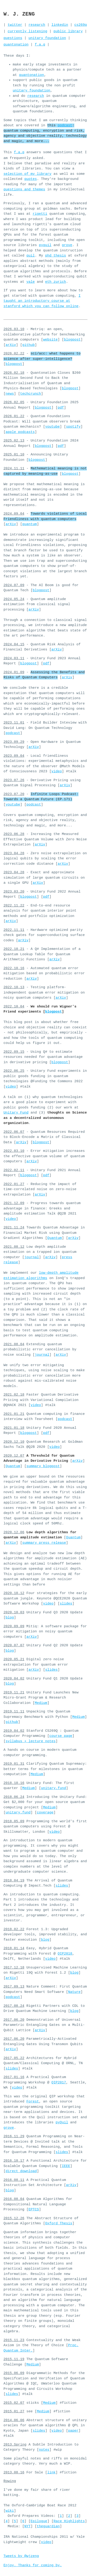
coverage (45, 1812)
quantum (29, 524)
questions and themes (24, 189)
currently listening (27, 31)
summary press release (44, 1543)
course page (60, 1736)
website (50, 340)
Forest (32, 2101)
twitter (15, 25)
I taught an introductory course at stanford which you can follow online (42, 301)
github (28, 345)
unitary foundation (47, 38)
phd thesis (55, 255)
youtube (52, 427)
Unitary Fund (15, 1113)
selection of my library (27, 174)
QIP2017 (58, 2082)
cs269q (80, 25)
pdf (61, 408)
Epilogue (39, 2521)
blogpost (72, 340)
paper (73, 2431)
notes (44, 2450)
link (51, 2472)
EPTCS (33, 2209)
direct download (21, 2171)
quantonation (15, 44)
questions (12, 38)
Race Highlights (69, 2521)
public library (68, 31)
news (10, 394)
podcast (65, 125)
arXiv (11, 345)
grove (67, 245)
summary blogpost (43, 1466)
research (36, 25)
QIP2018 (65, 1954)
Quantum (54, 1238)
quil (30, 255)
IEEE (66, 2166)
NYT (27, 2526)
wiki (10, 2511)
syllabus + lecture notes (31, 1741)
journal (31, 1257)
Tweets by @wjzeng (21, 2556)
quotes (30, 179)
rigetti (40, 214)
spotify (73, 427)
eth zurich (55, 282)
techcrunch (30, 394)
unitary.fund (53, 1788)
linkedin (59, 25)
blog (10, 1617)
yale (30, 282)
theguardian (48, 2526)
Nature (74, 1992)
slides (66, 1603)
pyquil (45, 245)
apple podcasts (20, 432)
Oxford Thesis (58, 2223)
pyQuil (62, 2122)
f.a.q (40, 44)
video (56, 771)
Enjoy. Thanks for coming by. (32, 2565)
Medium (41, 1703)
